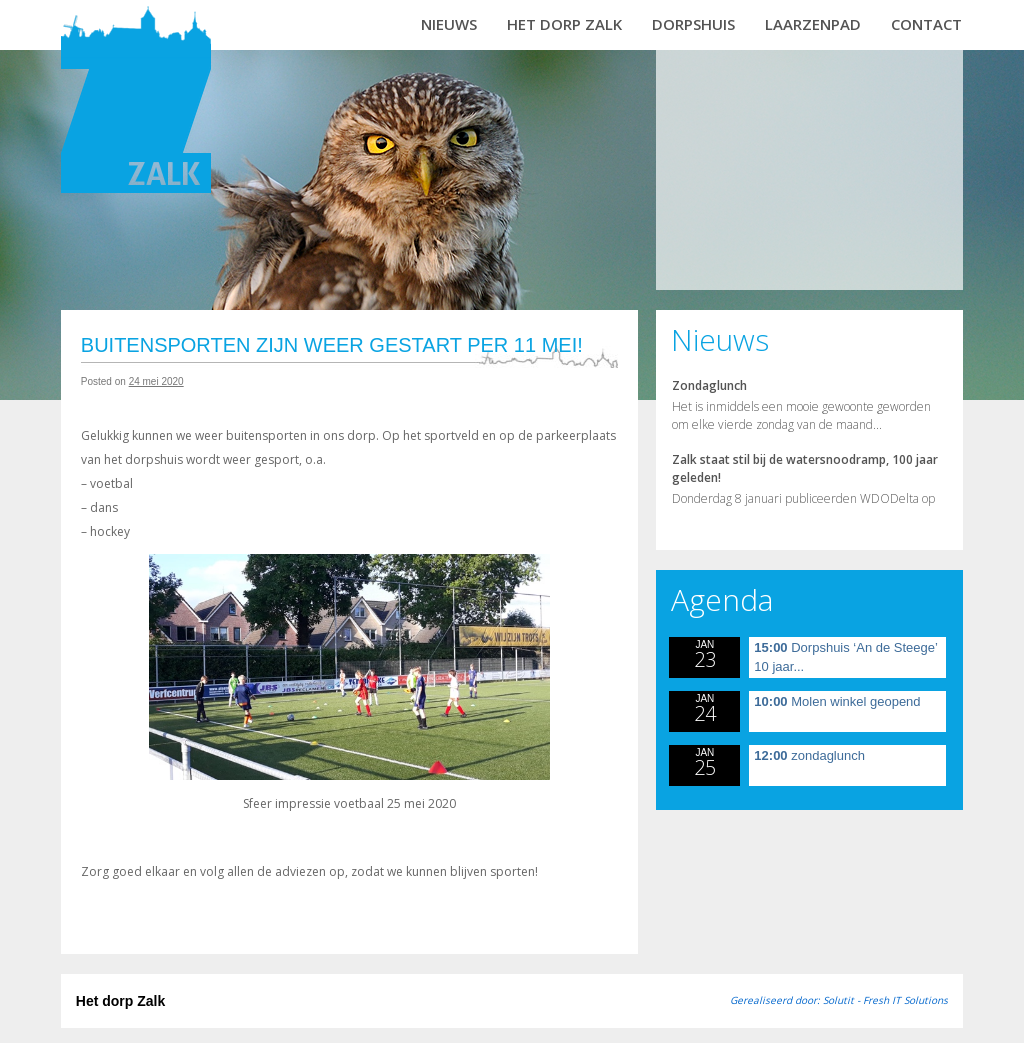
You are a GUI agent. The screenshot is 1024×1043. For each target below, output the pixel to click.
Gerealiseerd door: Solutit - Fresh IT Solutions (839, 1000)
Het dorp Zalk (564, 24)
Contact (926, 24)
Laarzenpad (813, 24)
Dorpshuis (693, 24)
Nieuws (449, 24)
